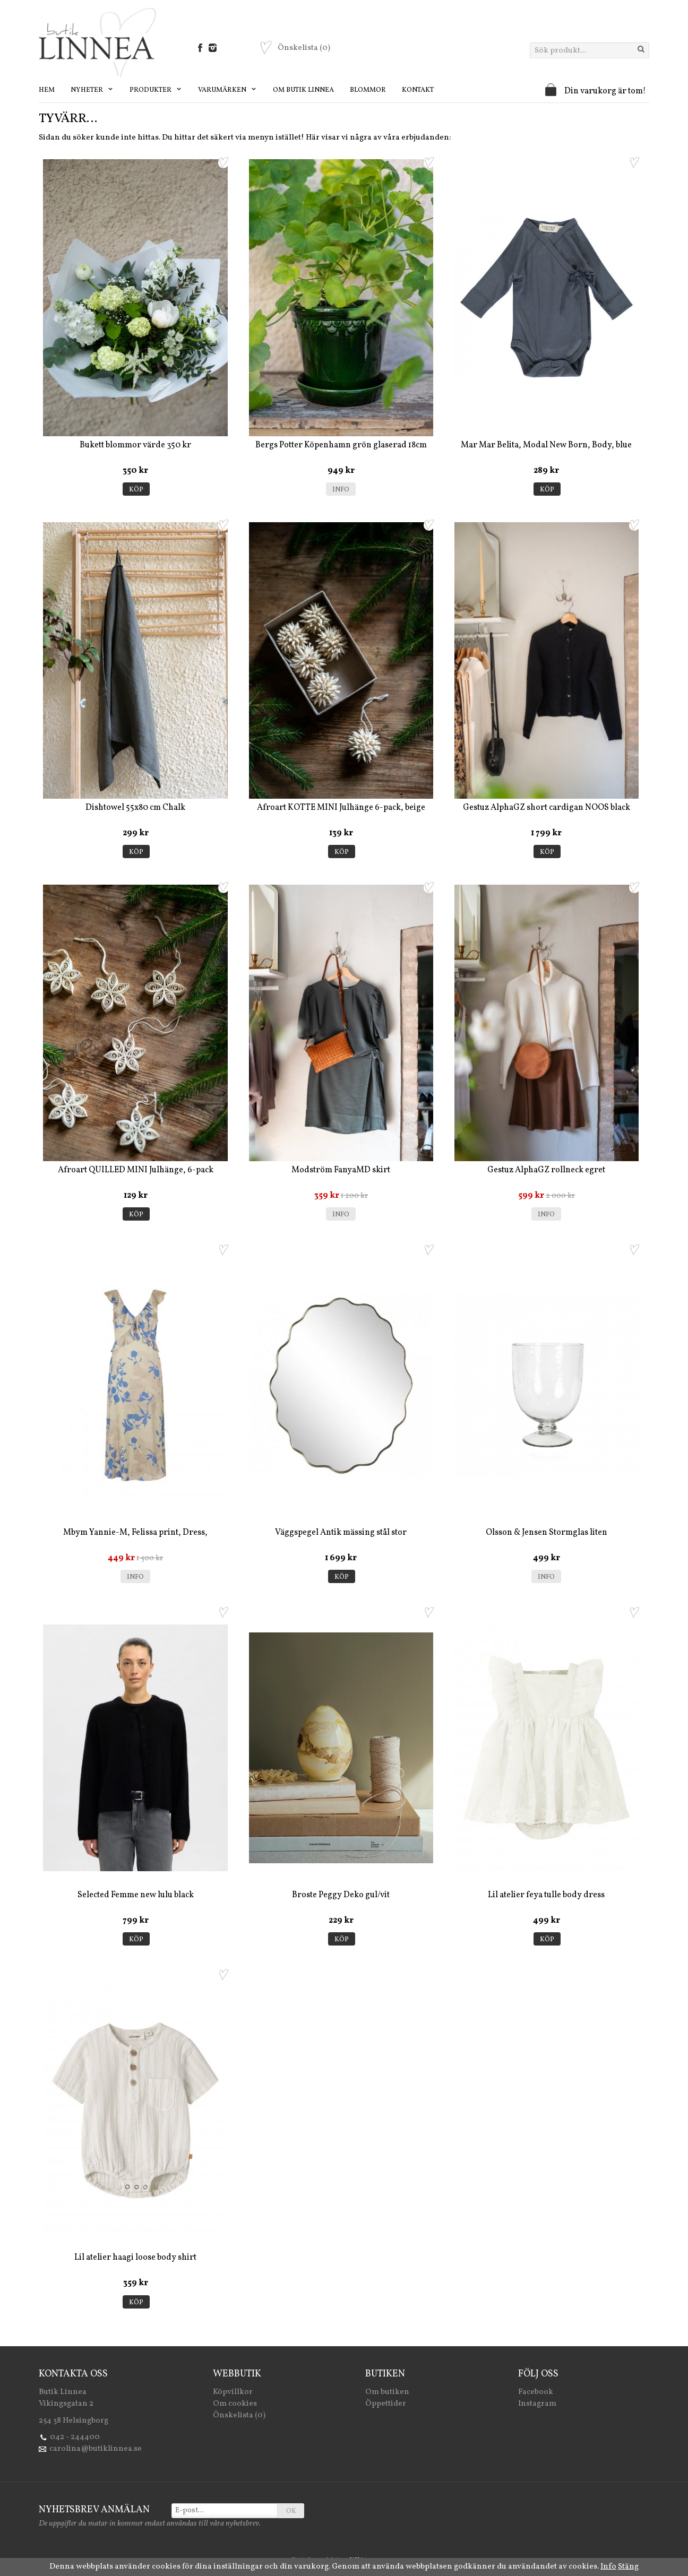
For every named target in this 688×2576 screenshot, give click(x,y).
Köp (136, 490)
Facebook (535, 2392)
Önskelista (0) (239, 2415)
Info (340, 490)
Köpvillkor (233, 2392)
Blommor (368, 90)
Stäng (628, 2566)
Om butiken (387, 2392)
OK (291, 2511)
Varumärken (227, 90)
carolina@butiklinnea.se (95, 2448)
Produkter (156, 90)
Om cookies (235, 2403)
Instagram (537, 2403)
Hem (47, 90)
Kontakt (418, 90)
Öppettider (385, 2403)
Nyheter (92, 90)
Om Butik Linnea (303, 90)
